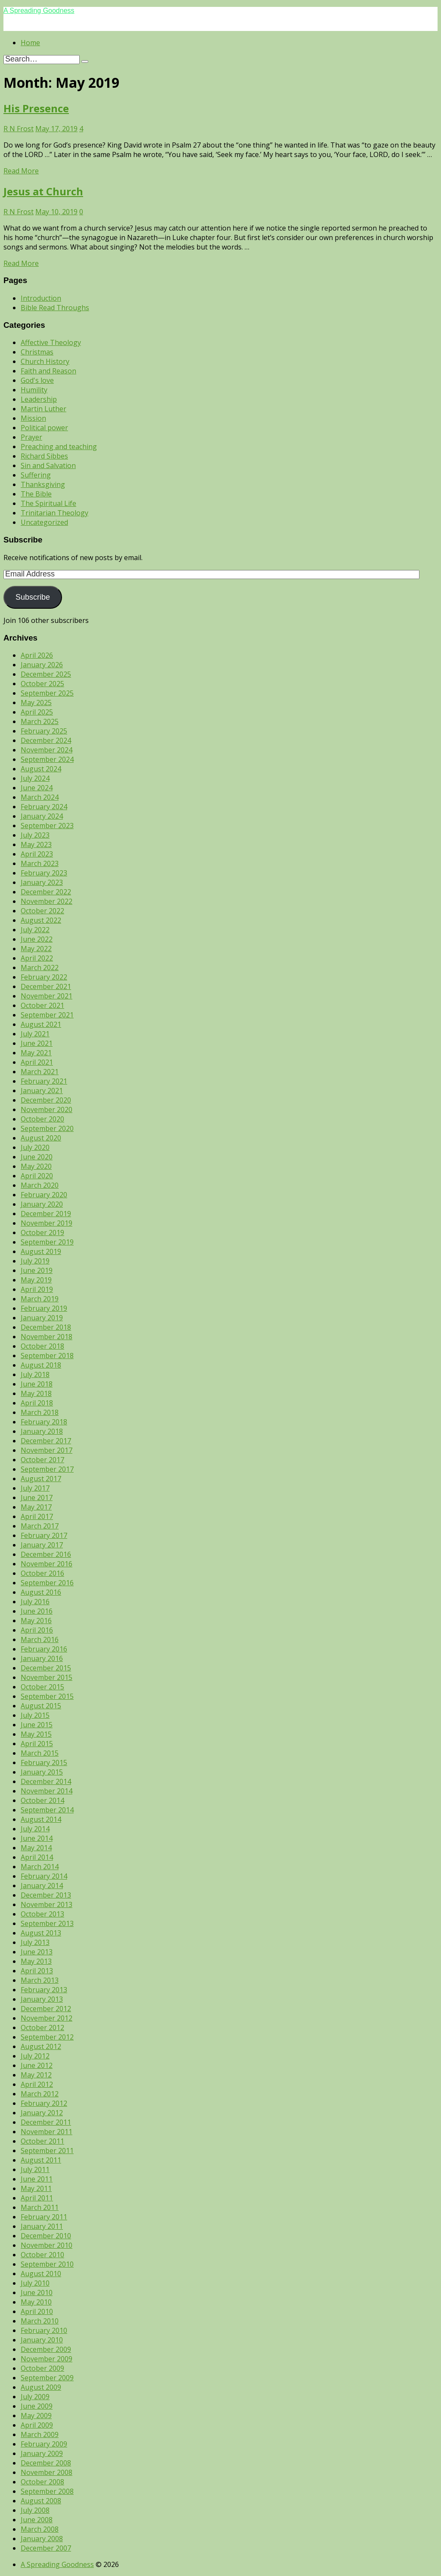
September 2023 (47, 825)
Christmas (37, 352)
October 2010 (42, 2254)
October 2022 (42, 910)
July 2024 (35, 778)
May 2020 (36, 1166)
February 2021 (44, 1081)
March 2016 (40, 1639)
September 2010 (47, 2264)
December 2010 (46, 2235)
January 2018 (42, 1431)
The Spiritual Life (48, 503)
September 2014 (47, 1810)
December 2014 (46, 1781)
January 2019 (42, 1317)
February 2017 (44, 1535)
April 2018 (37, 1403)
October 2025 (42, 683)
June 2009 (37, 2406)
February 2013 (44, 1989)
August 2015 (41, 1705)
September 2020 (47, 1128)
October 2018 (42, 1346)
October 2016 (42, 1573)
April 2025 (37, 712)
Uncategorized (44, 522)
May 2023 (36, 844)
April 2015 (37, 1743)
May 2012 (36, 2075)
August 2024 (41, 768)
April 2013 (37, 1970)
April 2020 (37, 1175)
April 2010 (37, 2311)
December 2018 (46, 1327)
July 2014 (35, 1828)
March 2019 (40, 1298)
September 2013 (47, 1923)
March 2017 (40, 1526)
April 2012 (37, 2084)
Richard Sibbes (44, 456)
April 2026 (37, 655)
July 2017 (35, 1488)
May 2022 (36, 948)
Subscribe (33, 597)
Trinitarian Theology (54, 513)
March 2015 (40, 1753)
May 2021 (36, 1052)
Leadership (39, 399)
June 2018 (37, 1384)
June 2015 (37, 1724)
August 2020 (41, 1138)
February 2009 (44, 2444)
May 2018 (36, 1393)
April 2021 (37, 1062)
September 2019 (47, 1242)
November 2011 (46, 2131)
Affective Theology (51, 342)
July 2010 (35, 2283)
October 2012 (42, 2027)
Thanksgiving (43, 484)
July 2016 (35, 1601)
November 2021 (46, 996)
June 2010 (37, 2292)
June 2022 (37, 939)
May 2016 (36, 1620)
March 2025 (40, 721)
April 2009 (37, 2425)
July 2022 (35, 929)
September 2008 (47, 2491)
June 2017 (37, 1497)
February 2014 (44, 1876)
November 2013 (46, 1904)
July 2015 (35, 1715)
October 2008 (42, 2482)
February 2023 (44, 873)
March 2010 (40, 2321)
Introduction (41, 298)
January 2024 (42, 816)
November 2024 (46, 750)
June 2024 (37, 787)
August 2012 (41, 2046)
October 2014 (42, 1800)
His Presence (36, 108)
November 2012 (46, 2018)
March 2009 (40, 2434)
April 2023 (37, 854)
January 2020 (42, 1204)
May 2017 (36, 1507)
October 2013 (42, 1914)
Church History (45, 361)
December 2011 (46, 2122)
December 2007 (46, 2548)
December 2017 (46, 1440)
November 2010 (46, 2245)
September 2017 (47, 1469)
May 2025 (36, 702)
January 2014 (42, 1885)
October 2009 (42, 2368)
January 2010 (42, 2340)
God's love (37, 380)
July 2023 (35, 835)
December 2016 (46, 1554)
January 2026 (42, 664)
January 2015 (42, 1772)
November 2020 (46, 1109)
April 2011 (37, 2198)
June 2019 (37, 1270)
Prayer (31, 437)
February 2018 (44, 1422)
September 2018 (47, 1355)
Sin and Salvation (48, 465)
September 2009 (47, 2377)
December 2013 (46, 1895)
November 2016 (46, 1563)
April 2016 (37, 1630)
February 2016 (44, 1649)
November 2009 (46, 2358)
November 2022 (46, 901)
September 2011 (47, 2150)
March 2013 (40, 1980)
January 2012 (42, 2112)
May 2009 (36, 2415)
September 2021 (47, 1015)
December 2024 (46, 740)
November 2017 (46, 1450)
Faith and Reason (48, 371)
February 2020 (44, 1194)
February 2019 (44, 1308)
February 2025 (44, 731)
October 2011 (42, 2141)
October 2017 (42, 1459)
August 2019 (41, 1251)
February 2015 (44, 1762)
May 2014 (36, 1847)
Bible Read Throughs (55, 307)
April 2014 (37, 1857)
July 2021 (35, 1033)
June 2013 (37, 1952)
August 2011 (41, 2160)
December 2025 (46, 674)
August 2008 (41, 2500)
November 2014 (46, 1791)
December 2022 (46, 892)
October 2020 (42, 1119)
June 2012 (37, 2065)
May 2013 (36, 1961)
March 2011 (40, 2207)
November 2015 (46, 1677)
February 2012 (44, 2103)
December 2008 (46, 2463)
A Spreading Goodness (39, 10)
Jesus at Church (43, 191)
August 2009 (41, 2387)
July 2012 (35, 2056)
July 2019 (35, 1261)
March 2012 (40, 2093)
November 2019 (46, 1223)
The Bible (36, 494)
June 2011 (37, 2179)
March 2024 (40, 797)
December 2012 (46, 2008)
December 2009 (46, 2349)
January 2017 (42, 1545)
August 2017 (41, 1478)
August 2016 (41, 1592)
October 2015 (42, 1687)
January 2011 (42, 2226)
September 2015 (47, 1696)
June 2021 (37, 1043)
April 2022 (37, 958)
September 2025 (47, 693)
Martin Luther (43, 408)
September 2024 (47, 759)
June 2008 (37, 2519)
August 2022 (41, 920)
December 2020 (46, 1100)
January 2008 (42, 2538)
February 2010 (44, 2330)
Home (30, 42)
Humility (34, 389)
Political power (44, 427)
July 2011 (35, 2169)
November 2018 (46, 1336)
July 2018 (35, 1374)
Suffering (36, 475)
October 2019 (42, 1232)
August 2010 (41, 2273)
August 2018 (41, 1365)
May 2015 (36, 1734)
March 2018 (40, 1412)
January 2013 (42, 1999)
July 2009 (35, 2396)
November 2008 (46, 2472)
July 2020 (35, 1147)
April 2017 (37, 1516)
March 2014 (40, 1866)
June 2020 (37, 1157)
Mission (33, 418)
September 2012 (47, 2037)
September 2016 (47, 1582)
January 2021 (42, 1090)
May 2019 (36, 1280)
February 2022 (44, 977)
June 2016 (37, 1611)
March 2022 (40, 967)
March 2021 (40, 1071)
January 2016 (42, 1658)
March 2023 (40, 863)
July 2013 (35, 1942)
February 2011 (44, 2217)
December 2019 (46, 1213)
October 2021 (42, 1005)
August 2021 (41, 1024)
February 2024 (44, 806)
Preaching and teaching (59, 446)
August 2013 (41, 1933)
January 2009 (42, 2453)
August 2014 (41, 1819)
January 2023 (42, 882)
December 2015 (46, 1668)
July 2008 (35, 2510)
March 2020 (40, 1185)
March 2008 (40, 2529)
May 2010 (36, 2302)
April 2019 (37, 1289)
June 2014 (37, 1838)
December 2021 (46, 986)
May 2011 (36, 2188)
